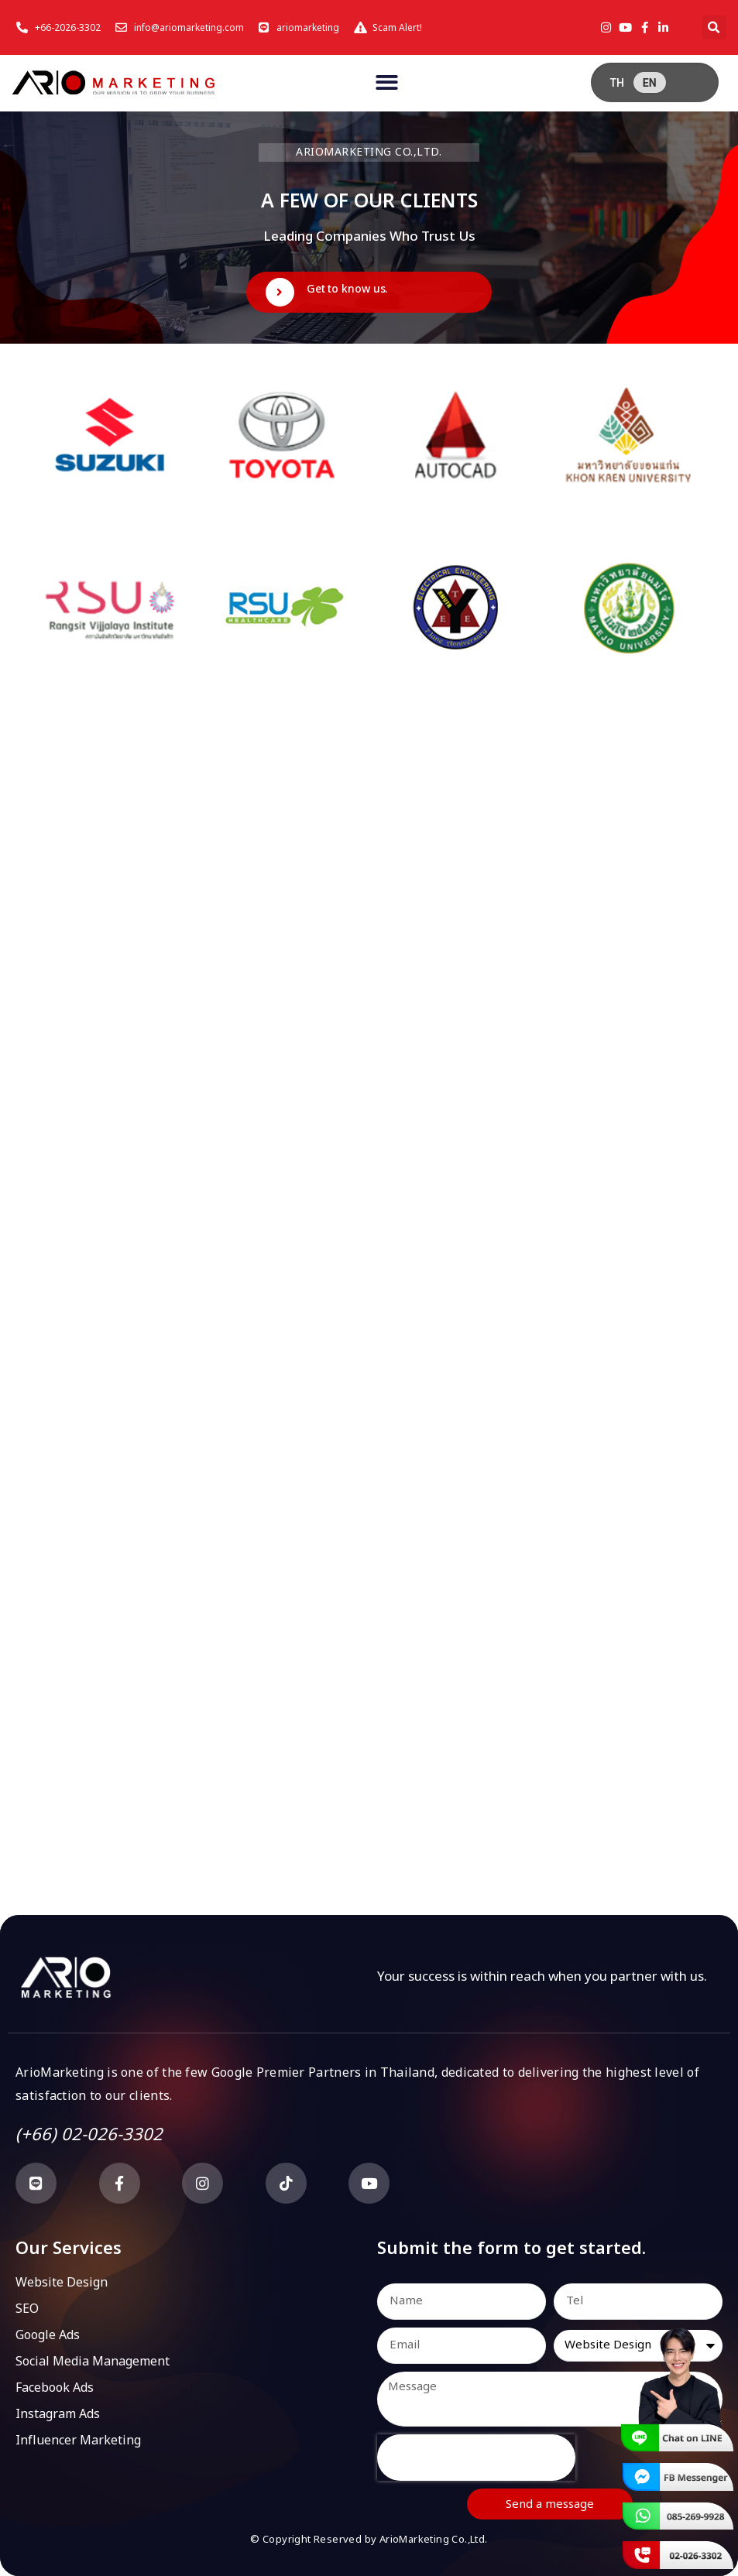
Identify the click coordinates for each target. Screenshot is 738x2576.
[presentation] (476, 2457)
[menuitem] (616, 82)
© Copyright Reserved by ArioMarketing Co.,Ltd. (368, 2539)
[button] (714, 27)
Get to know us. (347, 289)
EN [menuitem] (650, 83)
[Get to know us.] (280, 292)
